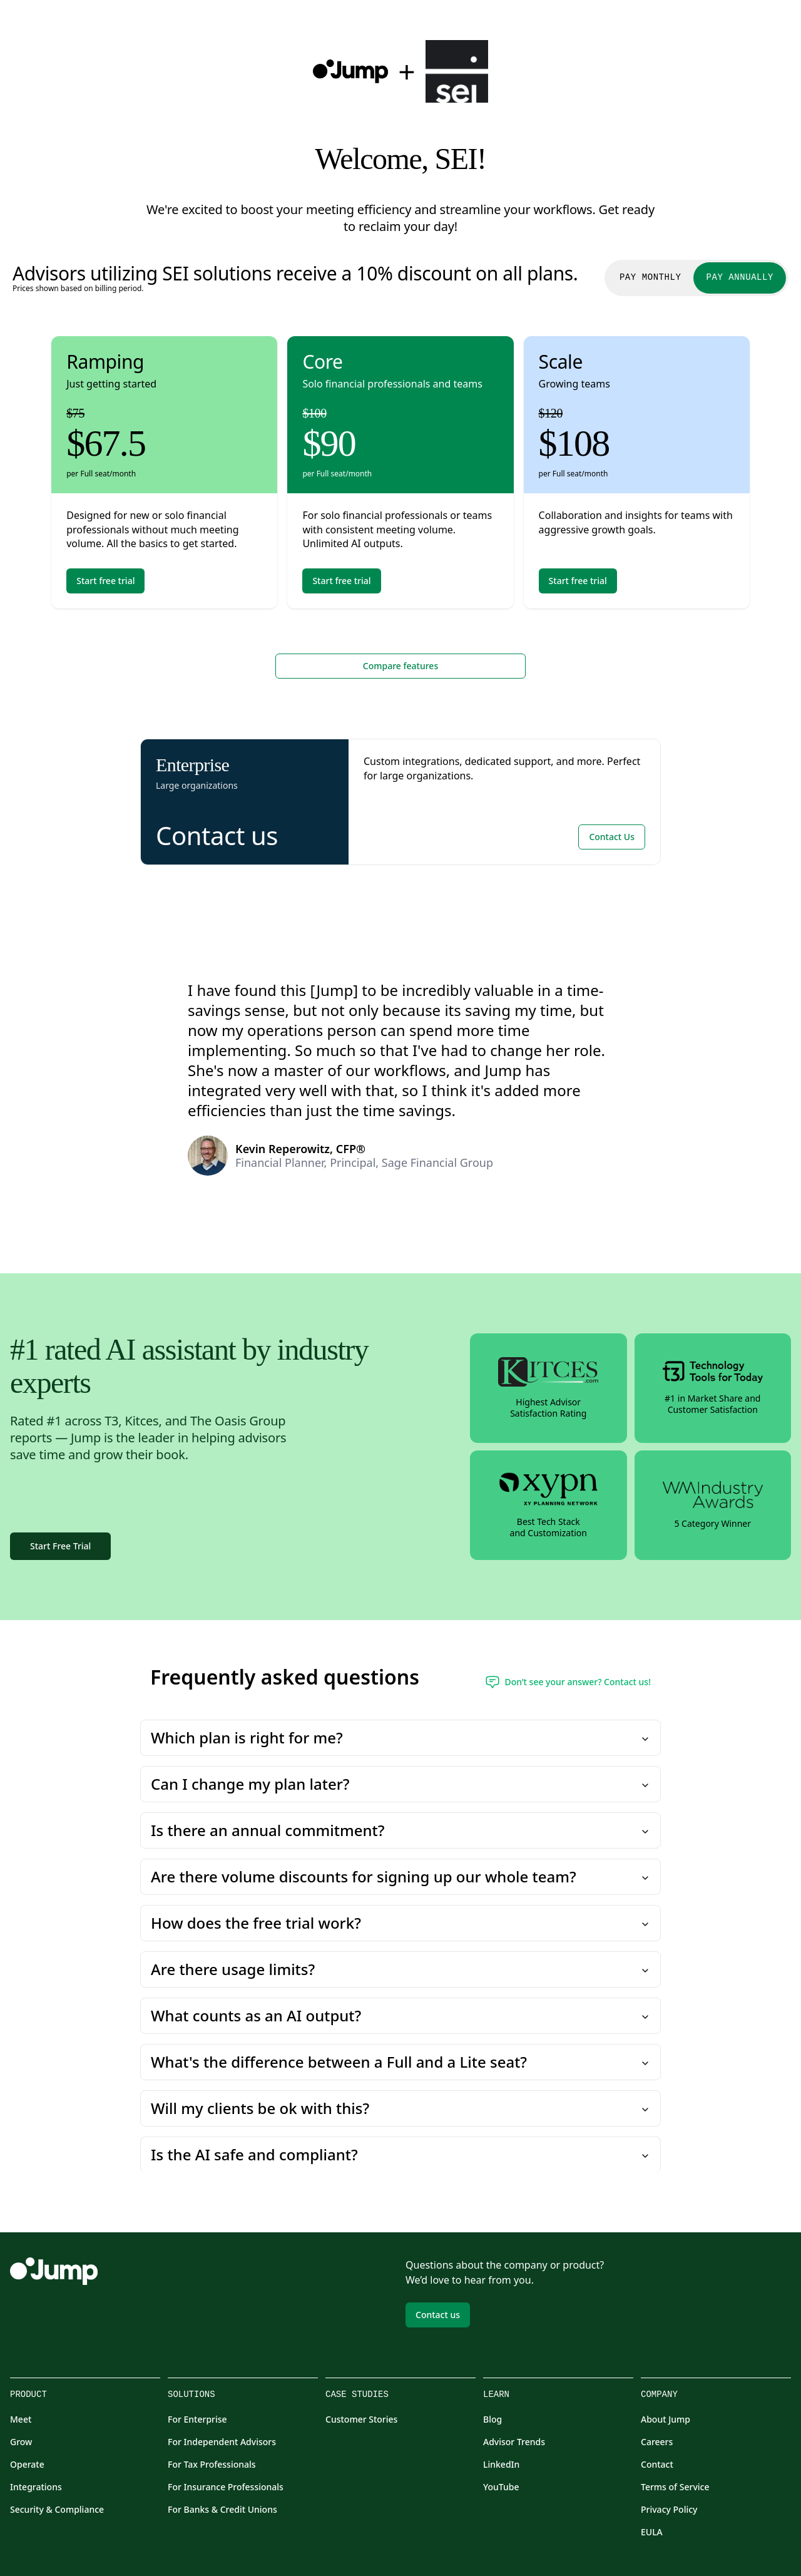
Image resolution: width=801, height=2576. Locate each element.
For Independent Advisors (222, 2442)
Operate (27, 2464)
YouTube (501, 2487)
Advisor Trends (514, 2442)
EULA (652, 2532)
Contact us (438, 2315)
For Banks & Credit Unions (222, 2509)
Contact (657, 2464)
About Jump (665, 2419)
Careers (657, 2442)
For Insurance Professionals (225, 2487)
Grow (21, 2442)
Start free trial (105, 581)
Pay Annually (739, 278)
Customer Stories (361, 2419)
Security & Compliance (57, 2509)
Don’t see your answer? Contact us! (568, 1682)
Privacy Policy (669, 2509)
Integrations (36, 2487)
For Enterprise (197, 2419)
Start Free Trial (60, 1546)
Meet (20, 2419)
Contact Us (612, 837)
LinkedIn (501, 2464)
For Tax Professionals (212, 2464)
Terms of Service (675, 2487)
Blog (492, 2419)
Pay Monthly (650, 278)
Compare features (400, 666)
